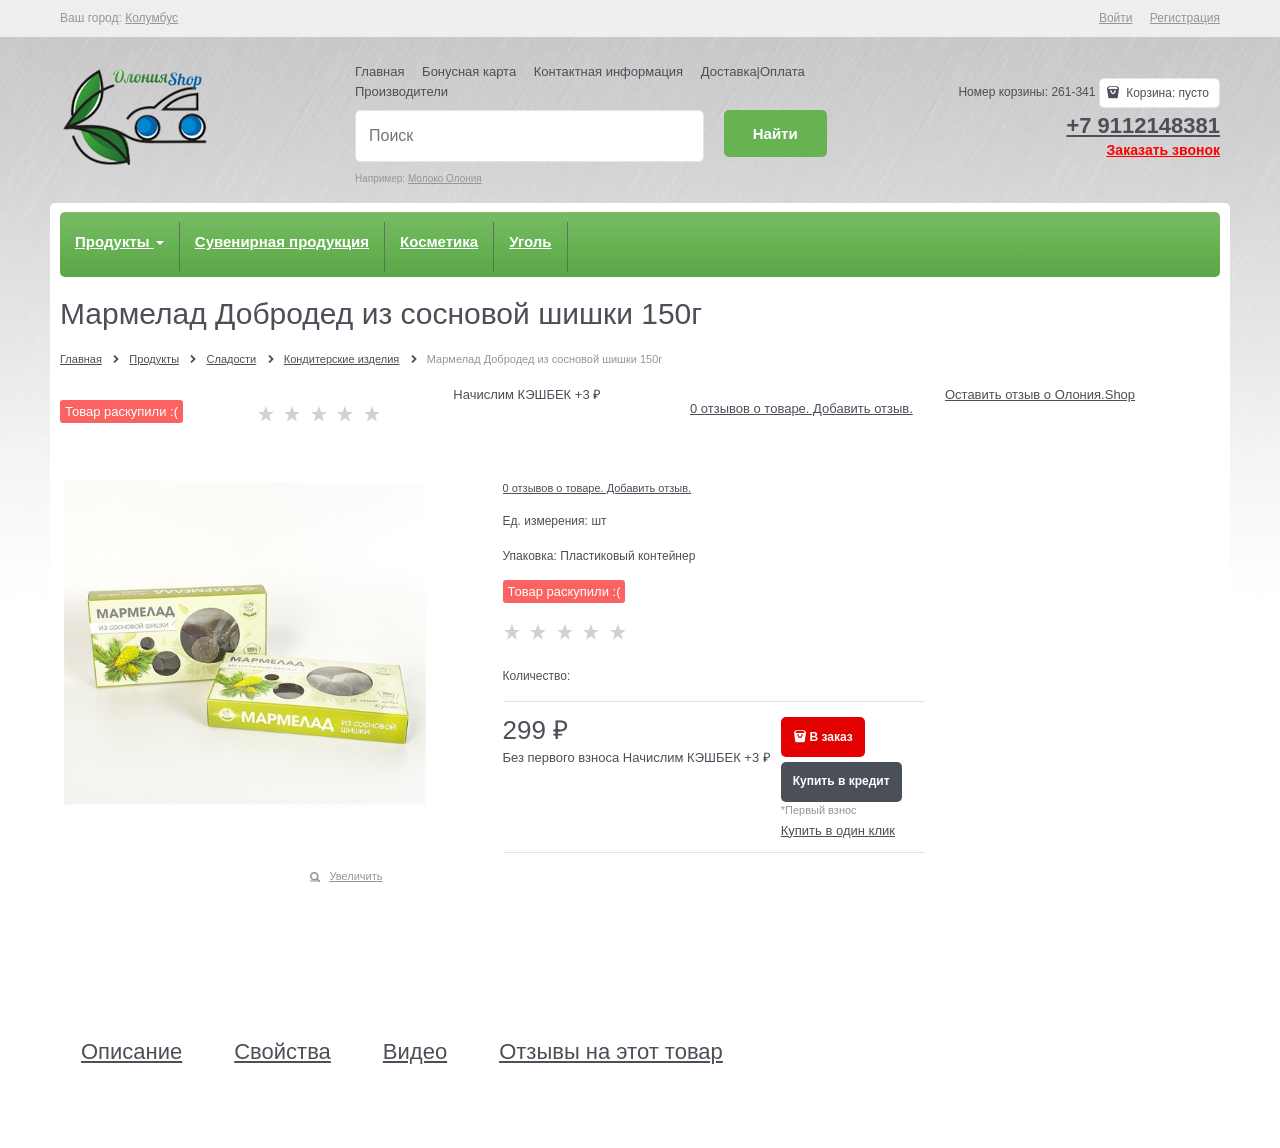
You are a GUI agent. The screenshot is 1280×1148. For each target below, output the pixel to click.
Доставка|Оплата (753, 71)
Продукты (119, 241)
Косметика (439, 241)
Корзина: (1166, 93)
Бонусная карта (469, 71)
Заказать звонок (1163, 150)
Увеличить (355, 876)
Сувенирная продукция (282, 241)
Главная (379, 71)
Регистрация (1185, 18)
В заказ (831, 737)
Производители (401, 91)
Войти (1116, 18)
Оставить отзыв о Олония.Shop (1040, 394)
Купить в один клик (838, 830)
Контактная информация (608, 71)
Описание (131, 1052)
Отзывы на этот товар (611, 1052)
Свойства (282, 1052)
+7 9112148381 (1143, 125)
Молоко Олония (445, 178)
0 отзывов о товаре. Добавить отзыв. (801, 408)
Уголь (530, 241)
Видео (415, 1052)
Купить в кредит (841, 781)
